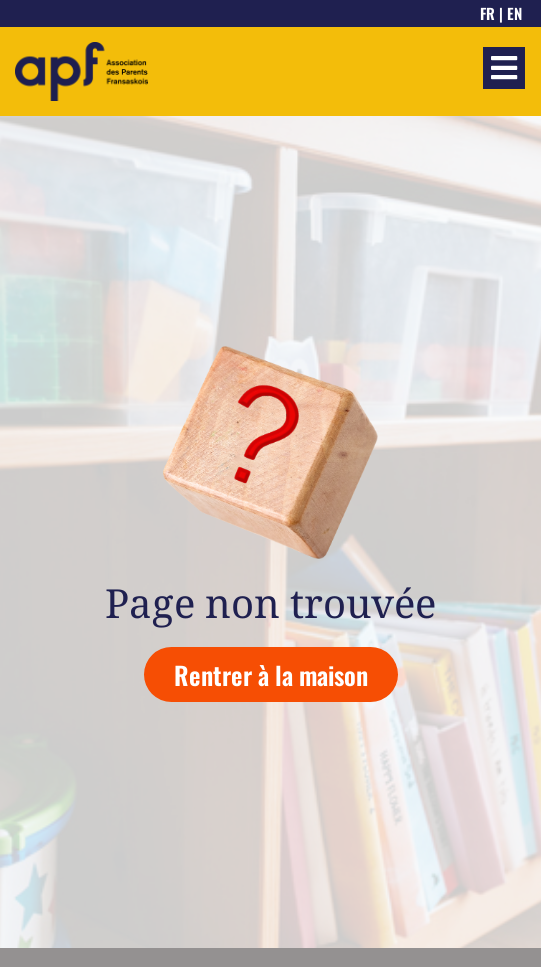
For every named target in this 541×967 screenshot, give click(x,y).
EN (514, 13)
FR (487, 13)
